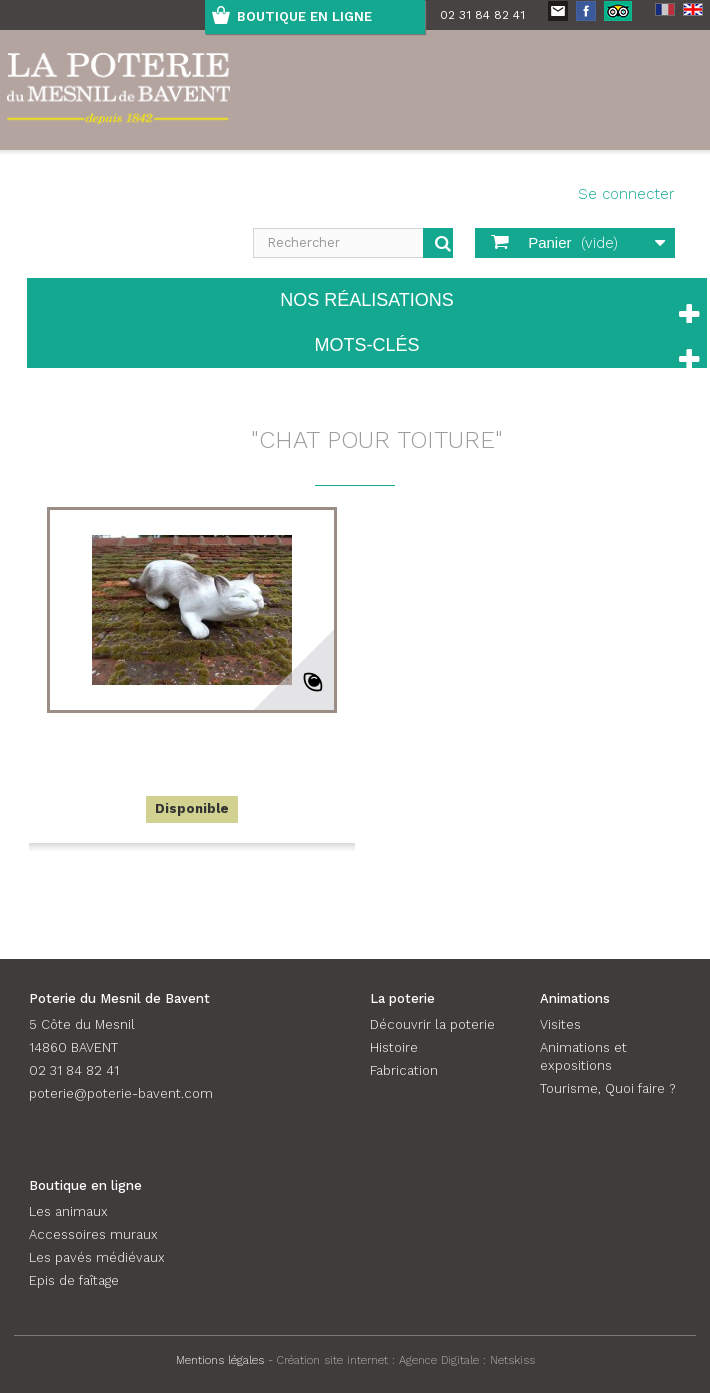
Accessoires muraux (93, 1234)
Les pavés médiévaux (97, 1257)
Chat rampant (191, 737)
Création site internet (332, 1360)
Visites (560, 1024)
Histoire (394, 1047)
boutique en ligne (304, 16)
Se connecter (626, 194)
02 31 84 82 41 (482, 15)
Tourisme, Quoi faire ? (607, 1088)
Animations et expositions (583, 1056)
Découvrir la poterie (432, 1024)
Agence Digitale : (444, 1360)
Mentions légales (220, 1360)
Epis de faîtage (74, 1280)
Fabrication (404, 1070)
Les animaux (68, 1211)
